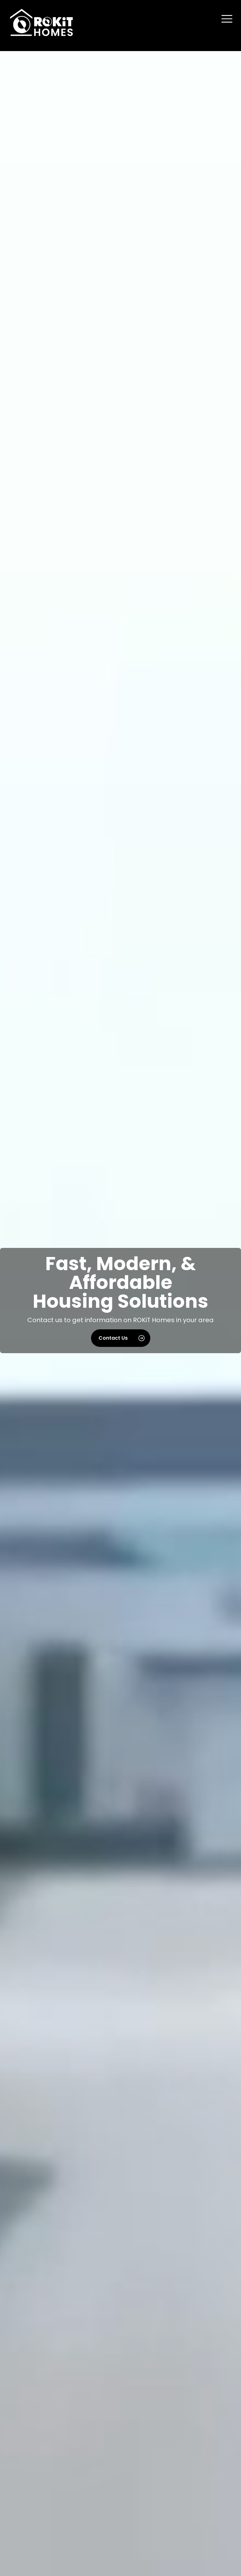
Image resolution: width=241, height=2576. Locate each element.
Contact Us (122, 1338)
